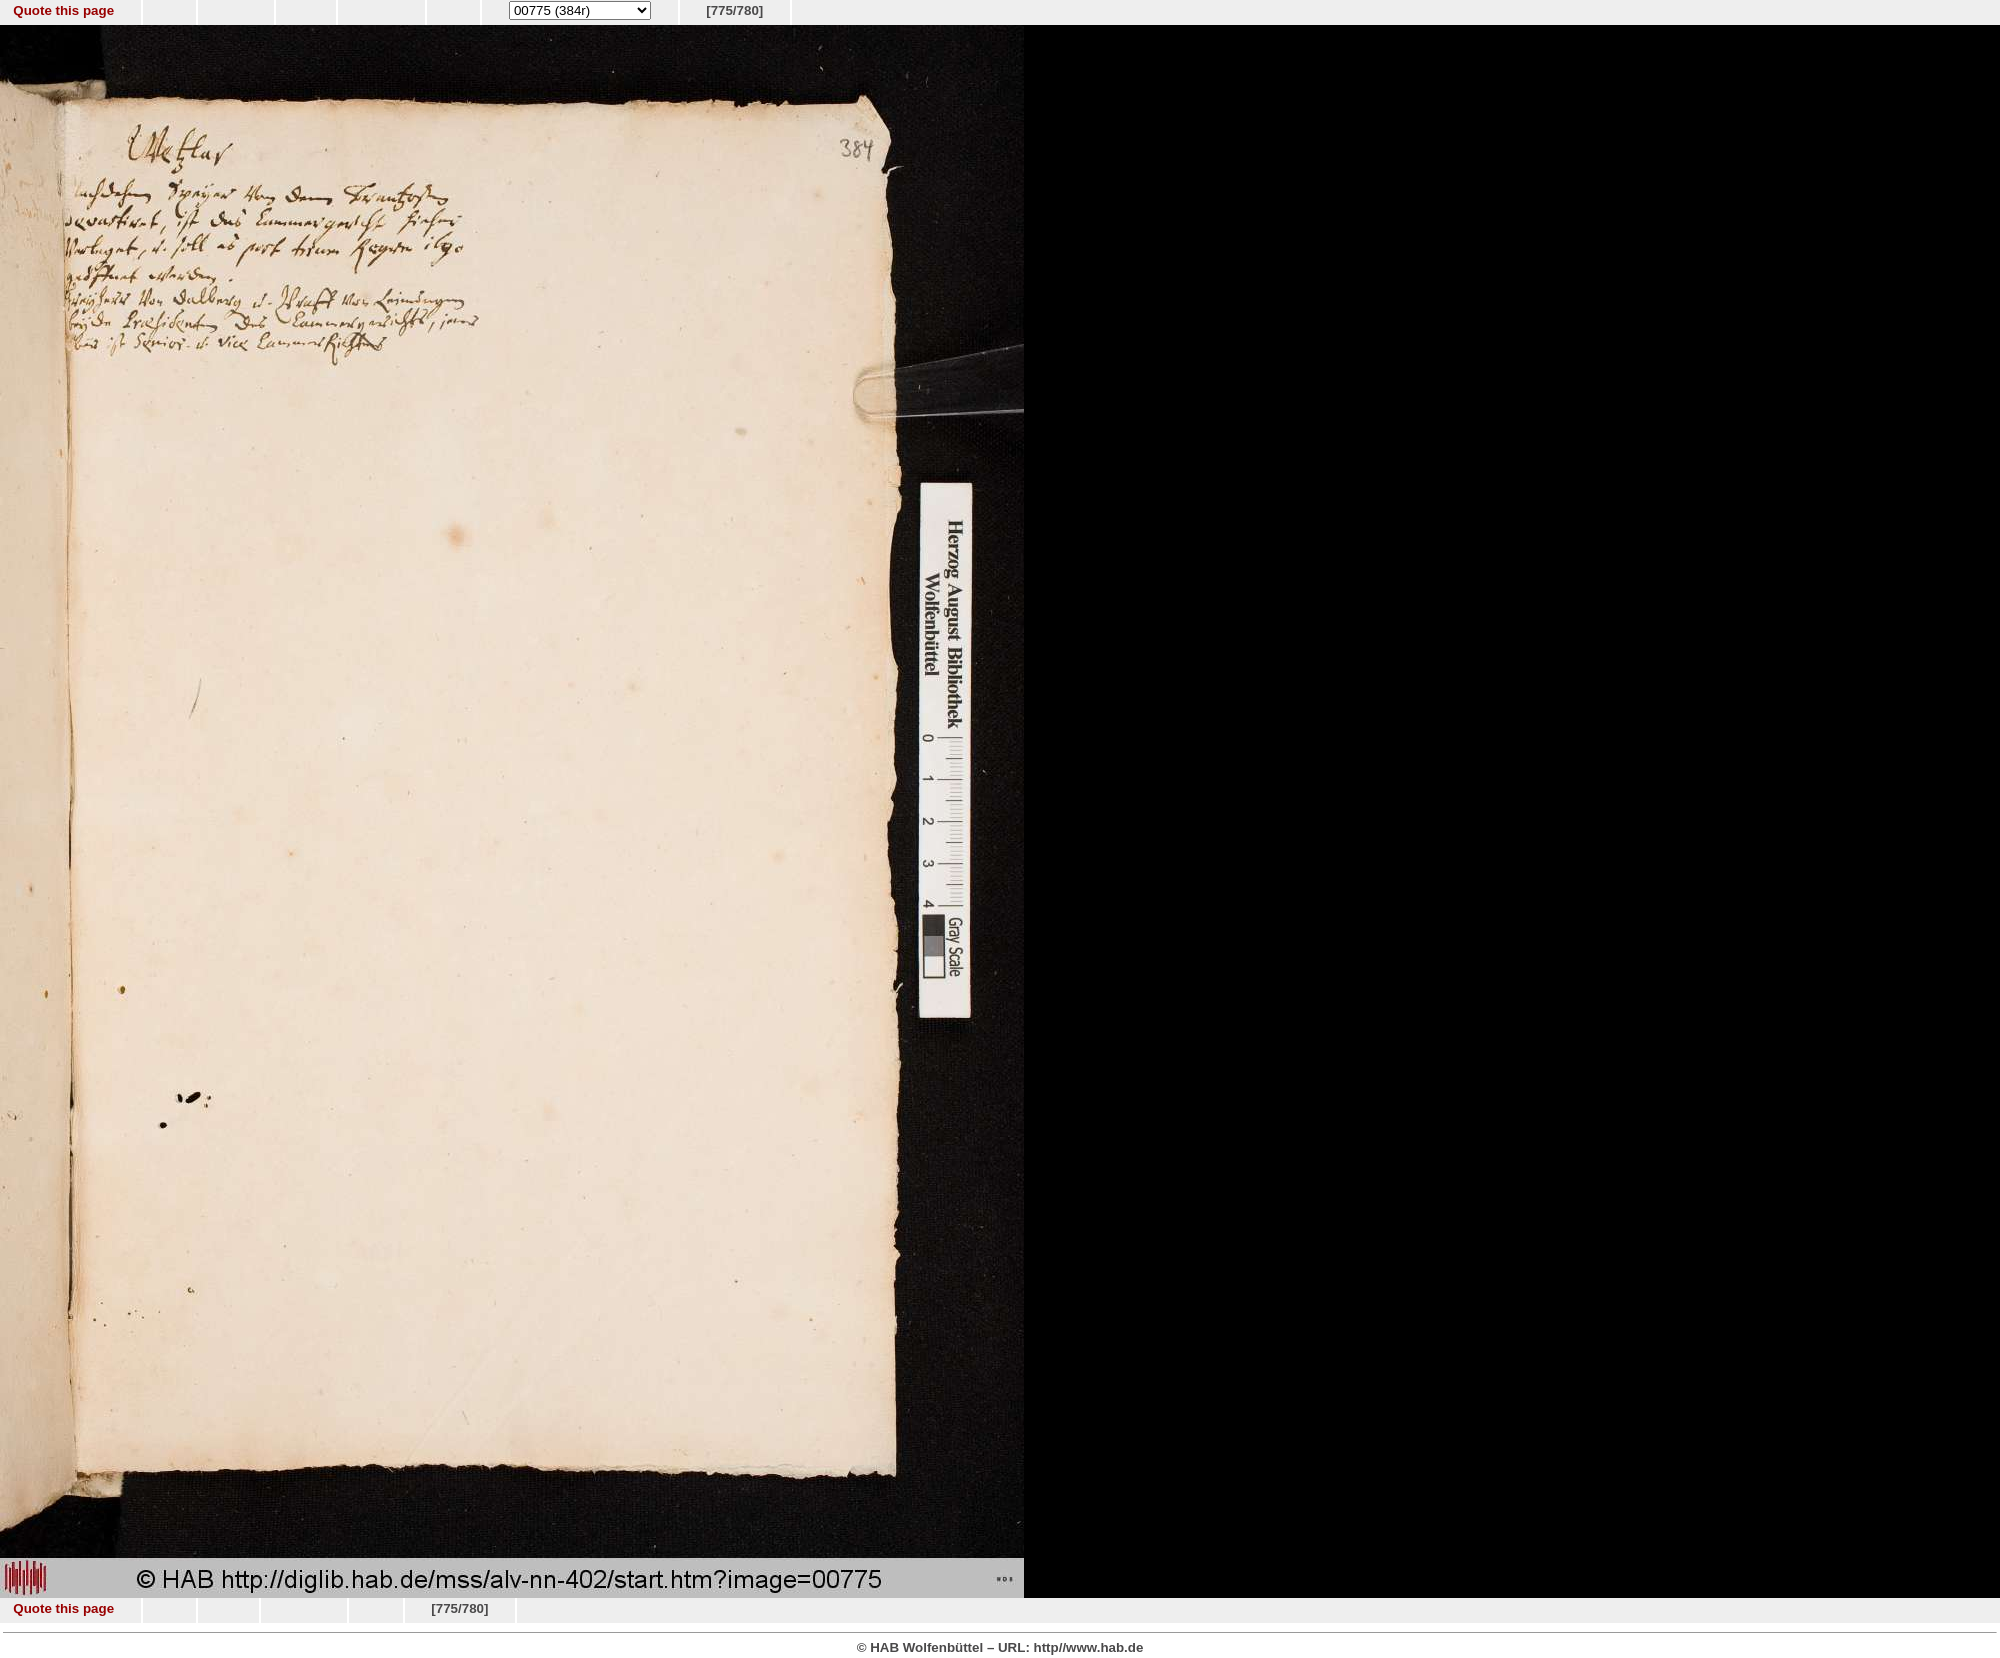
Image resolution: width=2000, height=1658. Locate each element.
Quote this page (63, 10)
